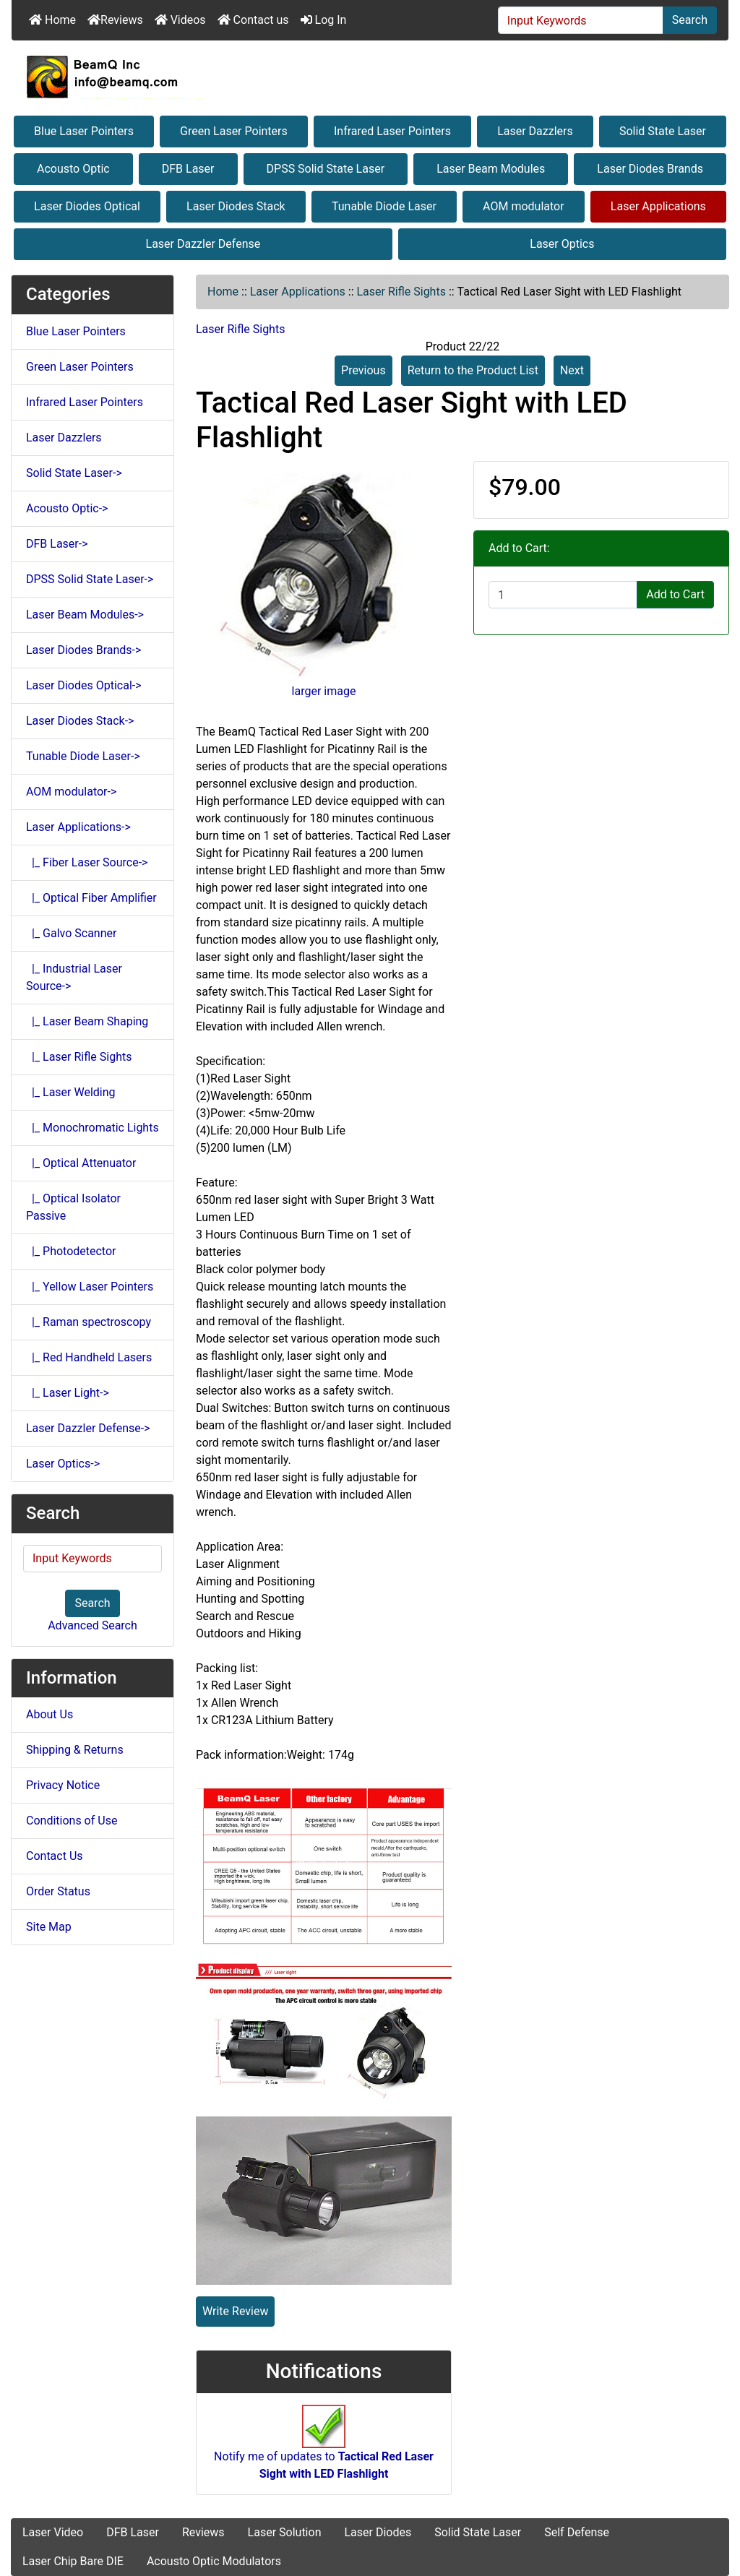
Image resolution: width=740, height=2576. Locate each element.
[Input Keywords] (580, 20)
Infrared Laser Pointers (392, 131)
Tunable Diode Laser (384, 206)
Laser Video (52, 2532)
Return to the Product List (473, 370)
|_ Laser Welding (71, 1092)
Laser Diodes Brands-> (83, 650)
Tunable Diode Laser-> (83, 756)
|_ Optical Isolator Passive (73, 1207)
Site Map (49, 1927)
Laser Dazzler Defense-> (88, 1428)
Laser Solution (285, 2532)
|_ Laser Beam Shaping (87, 1021)
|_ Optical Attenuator (81, 1163)
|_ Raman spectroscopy (88, 1322)
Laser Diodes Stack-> (80, 721)
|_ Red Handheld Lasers (89, 1357)
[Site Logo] (370, 76)
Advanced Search (92, 1625)
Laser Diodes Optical (87, 206)
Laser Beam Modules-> (85, 614)
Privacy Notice (63, 1785)
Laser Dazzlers (535, 131)
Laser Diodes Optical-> (84, 685)
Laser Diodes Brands (650, 169)
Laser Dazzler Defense (203, 244)
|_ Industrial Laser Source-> (74, 977)
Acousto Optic (73, 169)
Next (572, 370)
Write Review (235, 2311)
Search (689, 20)
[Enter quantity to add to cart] (563, 594)
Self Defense (576, 2532)
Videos (180, 20)
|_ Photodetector (71, 1251)
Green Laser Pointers (234, 131)
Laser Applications (658, 206)
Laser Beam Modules (490, 169)
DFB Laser (188, 169)
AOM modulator (523, 206)
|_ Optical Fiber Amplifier (91, 898)
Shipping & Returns (75, 1750)
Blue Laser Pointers (84, 131)
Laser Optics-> (63, 1463)
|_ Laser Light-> (67, 1393)
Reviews (115, 20)
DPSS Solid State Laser (326, 169)
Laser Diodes (377, 2532)
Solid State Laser (662, 131)
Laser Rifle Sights (401, 291)
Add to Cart (675, 594)
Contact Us (54, 1856)
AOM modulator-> (71, 791)
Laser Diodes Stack (235, 206)
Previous (363, 370)
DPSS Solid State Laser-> (89, 579)
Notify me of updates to (324, 2449)
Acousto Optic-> (67, 508)
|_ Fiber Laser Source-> (86, 862)
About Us (49, 1714)
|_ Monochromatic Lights (92, 1127)
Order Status (58, 1891)
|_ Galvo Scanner (71, 933)
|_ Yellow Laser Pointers (89, 1286)
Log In (324, 20)
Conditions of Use (71, 1820)
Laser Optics (562, 244)
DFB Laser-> (57, 544)
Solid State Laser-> (74, 473)
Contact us (253, 20)
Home (52, 20)
